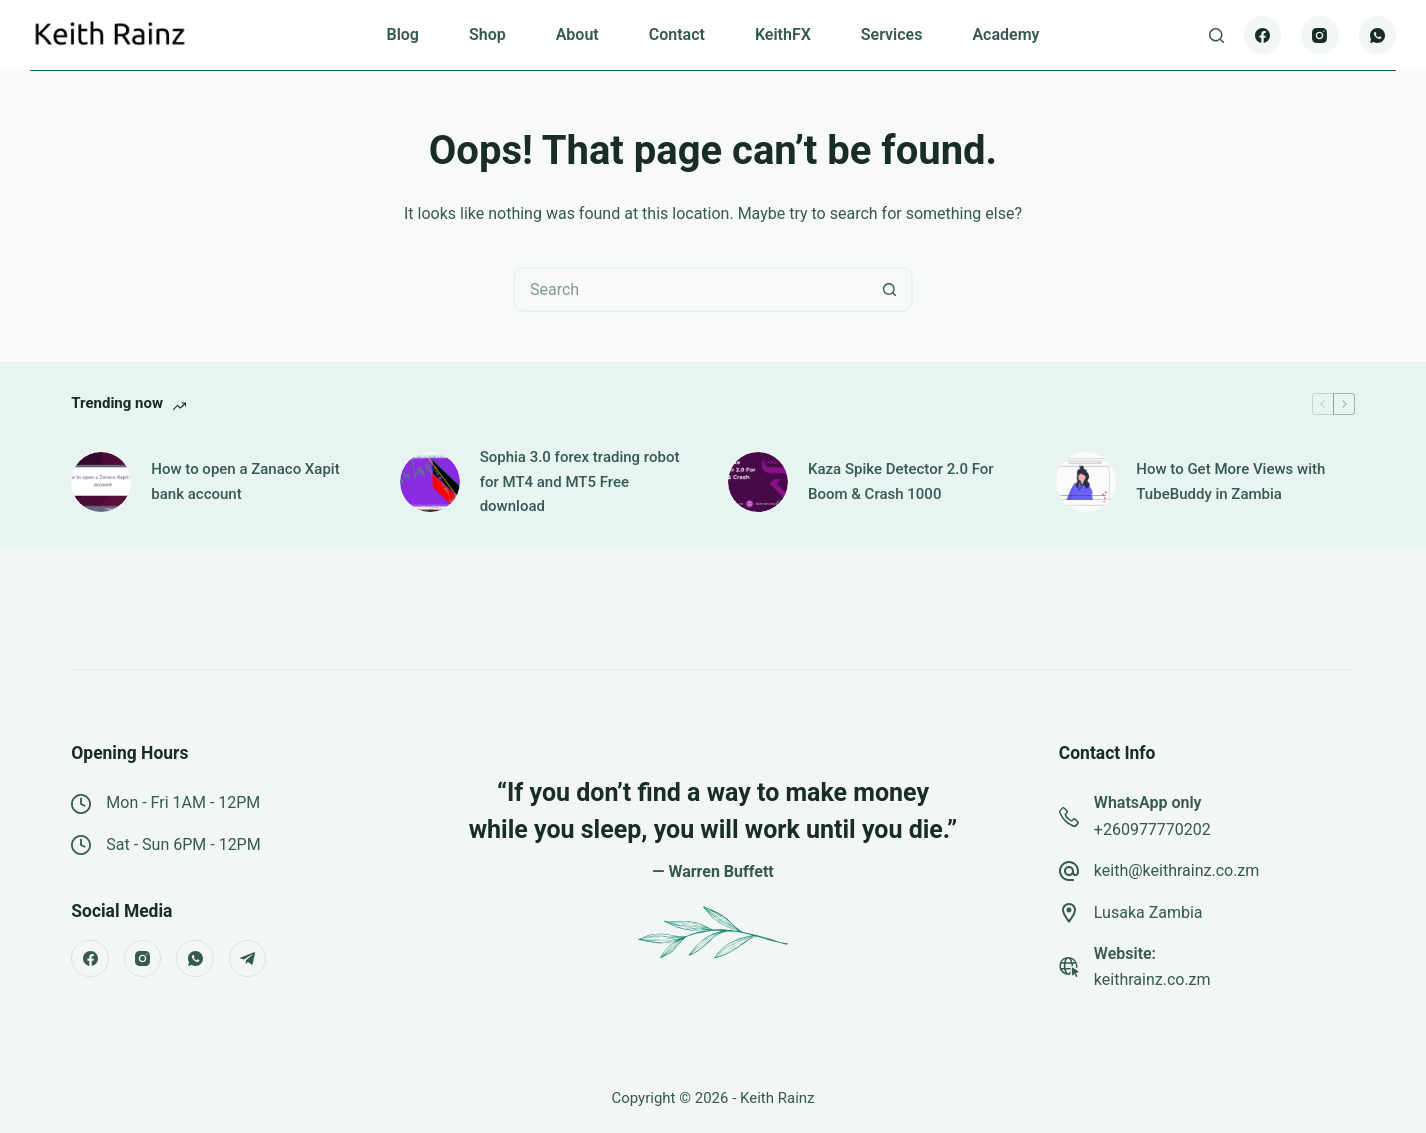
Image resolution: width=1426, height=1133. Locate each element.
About (577, 34)
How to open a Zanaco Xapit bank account (245, 481)
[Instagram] (1320, 35)
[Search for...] (690, 289)
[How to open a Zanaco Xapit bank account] (101, 482)
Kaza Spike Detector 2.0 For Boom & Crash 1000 (901, 481)
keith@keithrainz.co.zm (1177, 870)
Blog (402, 34)
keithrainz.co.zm (1152, 979)
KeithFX (783, 34)
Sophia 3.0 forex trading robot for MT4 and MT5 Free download (580, 482)
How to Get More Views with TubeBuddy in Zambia (1230, 481)
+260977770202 (1152, 829)
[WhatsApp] (1378, 35)
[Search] (1216, 35)
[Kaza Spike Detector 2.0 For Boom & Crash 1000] (758, 482)
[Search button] (890, 289)
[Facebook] (1263, 35)
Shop (487, 34)
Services (892, 34)
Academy (1005, 34)
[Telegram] (248, 959)
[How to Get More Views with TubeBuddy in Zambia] (1086, 482)
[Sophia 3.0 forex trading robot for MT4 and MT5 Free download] (430, 482)
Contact (677, 34)
